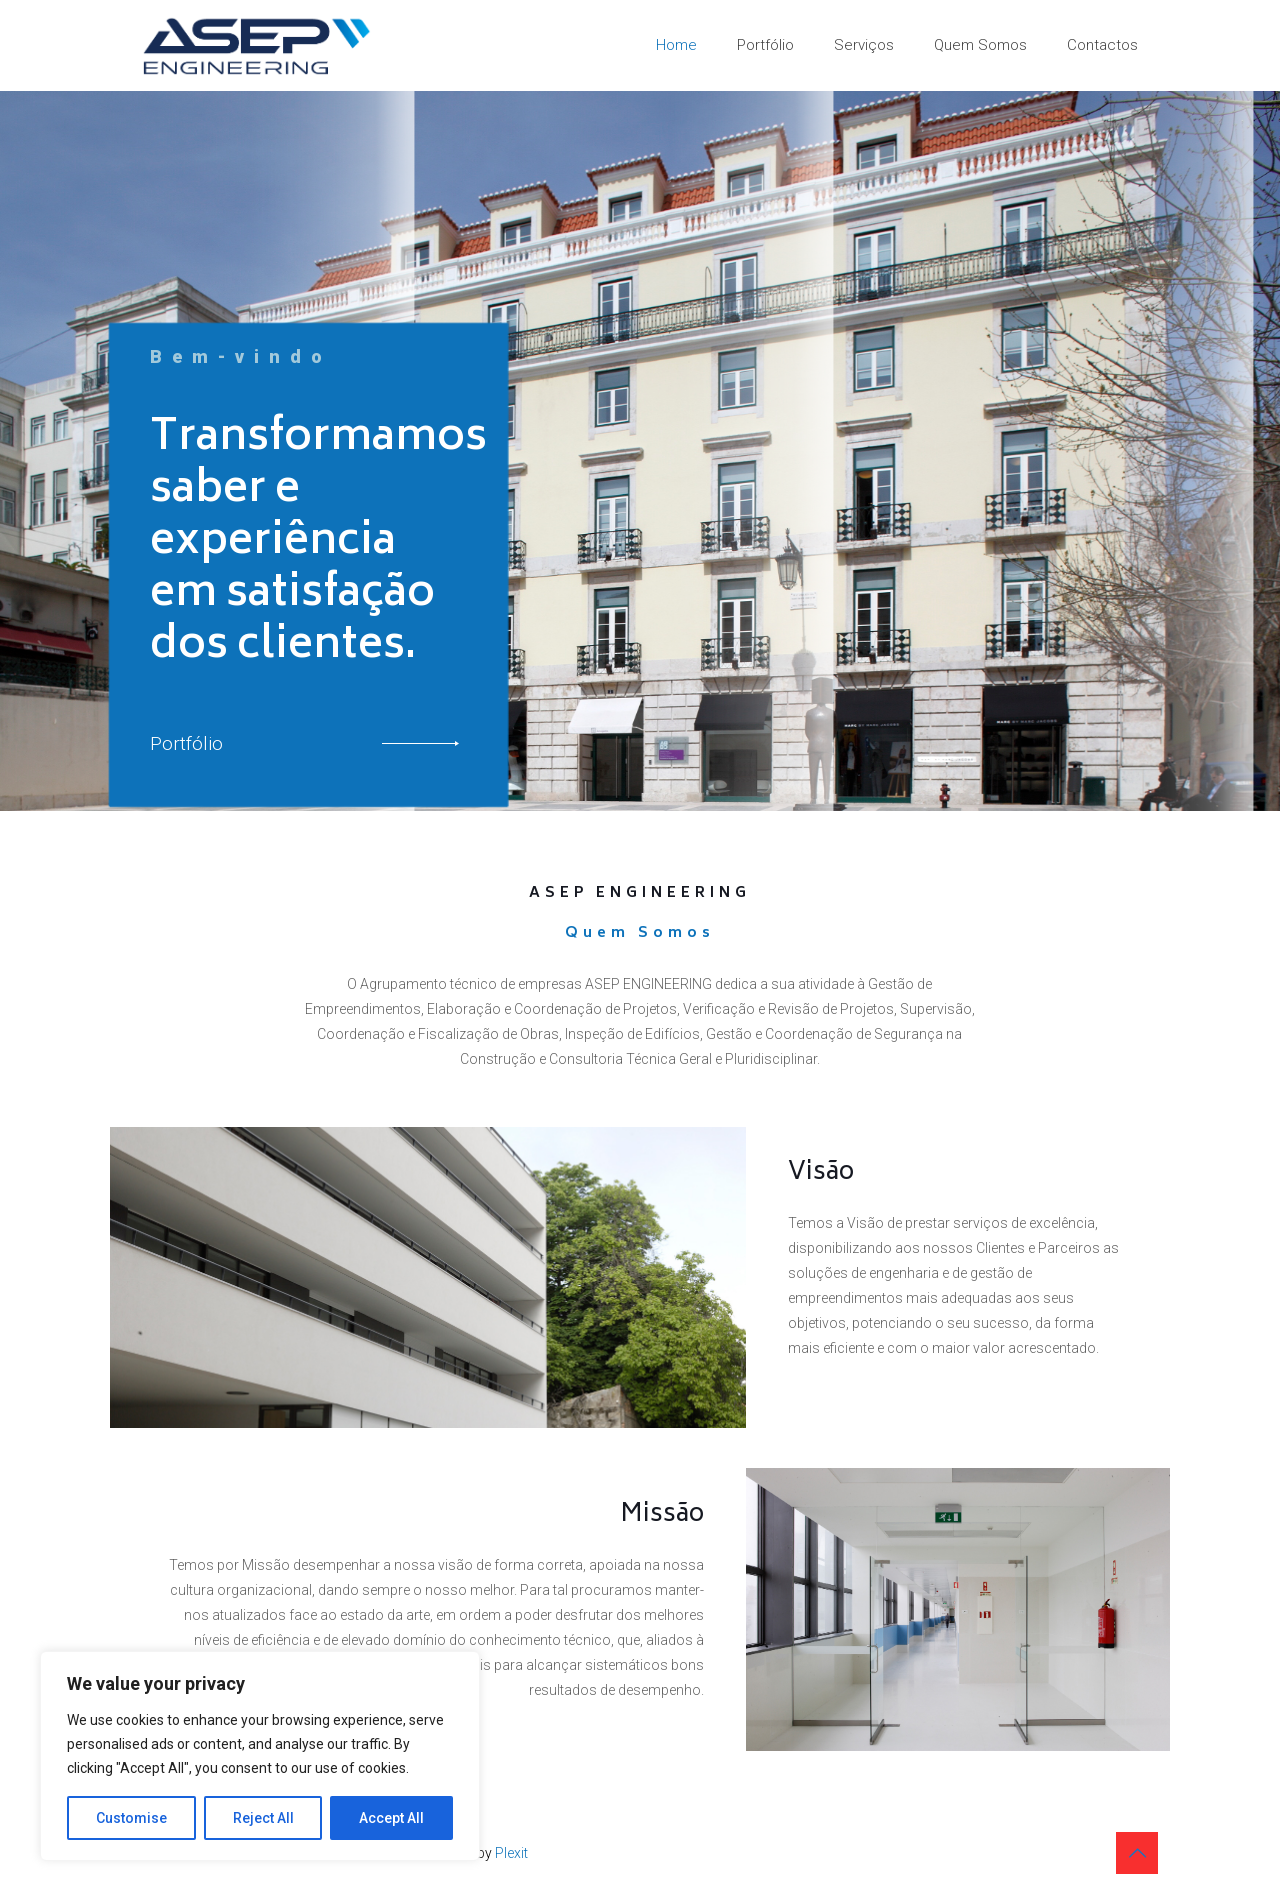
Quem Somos (640, 933)
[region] (260, 1756)
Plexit (511, 1853)
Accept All (391, 1818)
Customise (131, 1818)
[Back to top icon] (1137, 1853)
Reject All (263, 1818)
